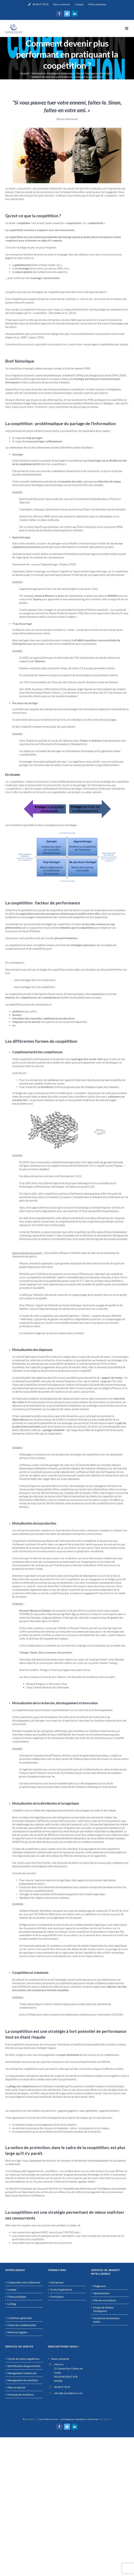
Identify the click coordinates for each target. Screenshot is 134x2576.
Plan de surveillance (104, 2300)
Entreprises (57, 2282)
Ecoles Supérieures (61, 2289)
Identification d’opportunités (23, 2365)
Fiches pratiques (16, 2296)
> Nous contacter (58, 2358)
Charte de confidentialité (21, 2325)
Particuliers (57, 2296)
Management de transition (22, 2380)
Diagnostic (99, 2286)
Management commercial (21, 2373)
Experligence (105, 2419)
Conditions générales (19, 2317)
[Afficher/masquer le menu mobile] (127, 28)
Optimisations (101, 2293)
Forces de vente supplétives (23, 2358)
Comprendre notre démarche (23, 2282)
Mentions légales (17, 2332)
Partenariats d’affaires (20, 2394)
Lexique (11, 2289)
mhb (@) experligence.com (68, 2393)
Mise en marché (16, 2387)
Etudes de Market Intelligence (103, 2309)
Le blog (11, 2303)
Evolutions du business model (106, 2320)
